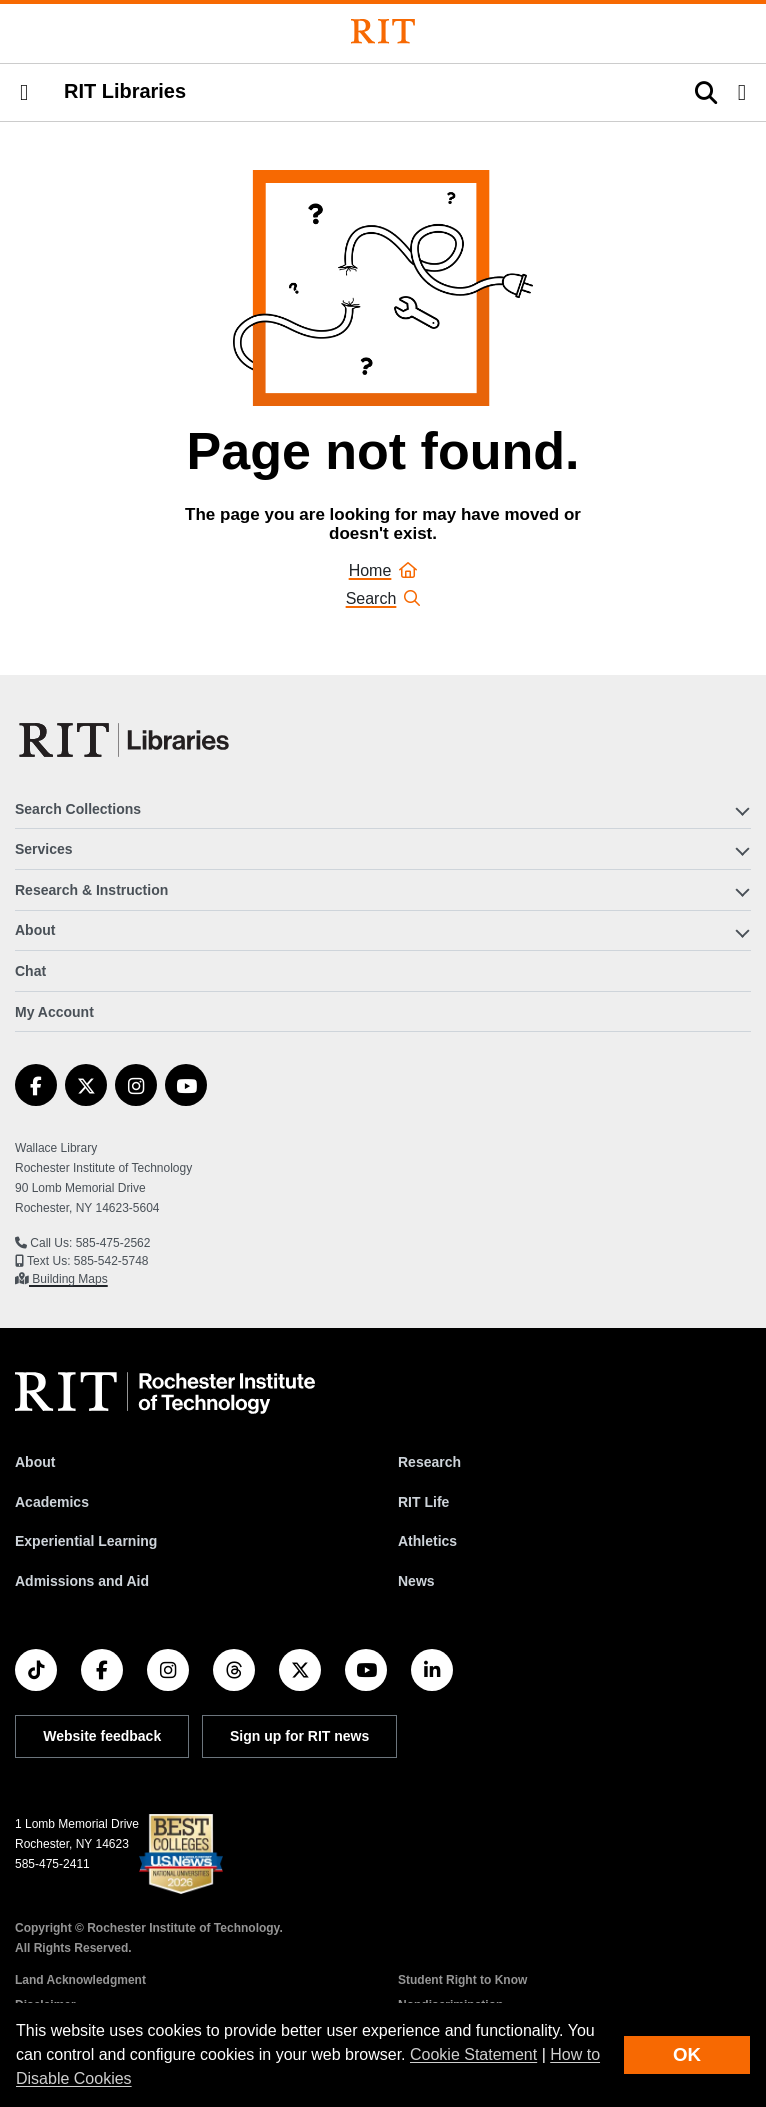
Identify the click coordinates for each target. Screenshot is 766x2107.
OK (687, 2054)
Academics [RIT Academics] (52, 1502)
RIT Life (423, 1502)
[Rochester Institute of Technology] (383, 31)
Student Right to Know (462, 1980)
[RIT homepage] (165, 1393)
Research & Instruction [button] (91, 890)
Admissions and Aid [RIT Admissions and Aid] (82, 1581)
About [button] (35, 930)
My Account (54, 1012)
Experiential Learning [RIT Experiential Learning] (86, 1541)
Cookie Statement (473, 2054)
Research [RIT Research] (429, 1462)
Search (383, 598)
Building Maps (68, 1279)
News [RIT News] (416, 1581)
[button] (24, 93)
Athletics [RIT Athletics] (427, 1541)
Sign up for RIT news (299, 1736)
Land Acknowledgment (80, 1980)
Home (383, 570)
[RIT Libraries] (126, 740)
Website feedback (102, 1736)
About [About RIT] (35, 1462)
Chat (30, 971)
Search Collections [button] (78, 809)
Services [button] (44, 849)
